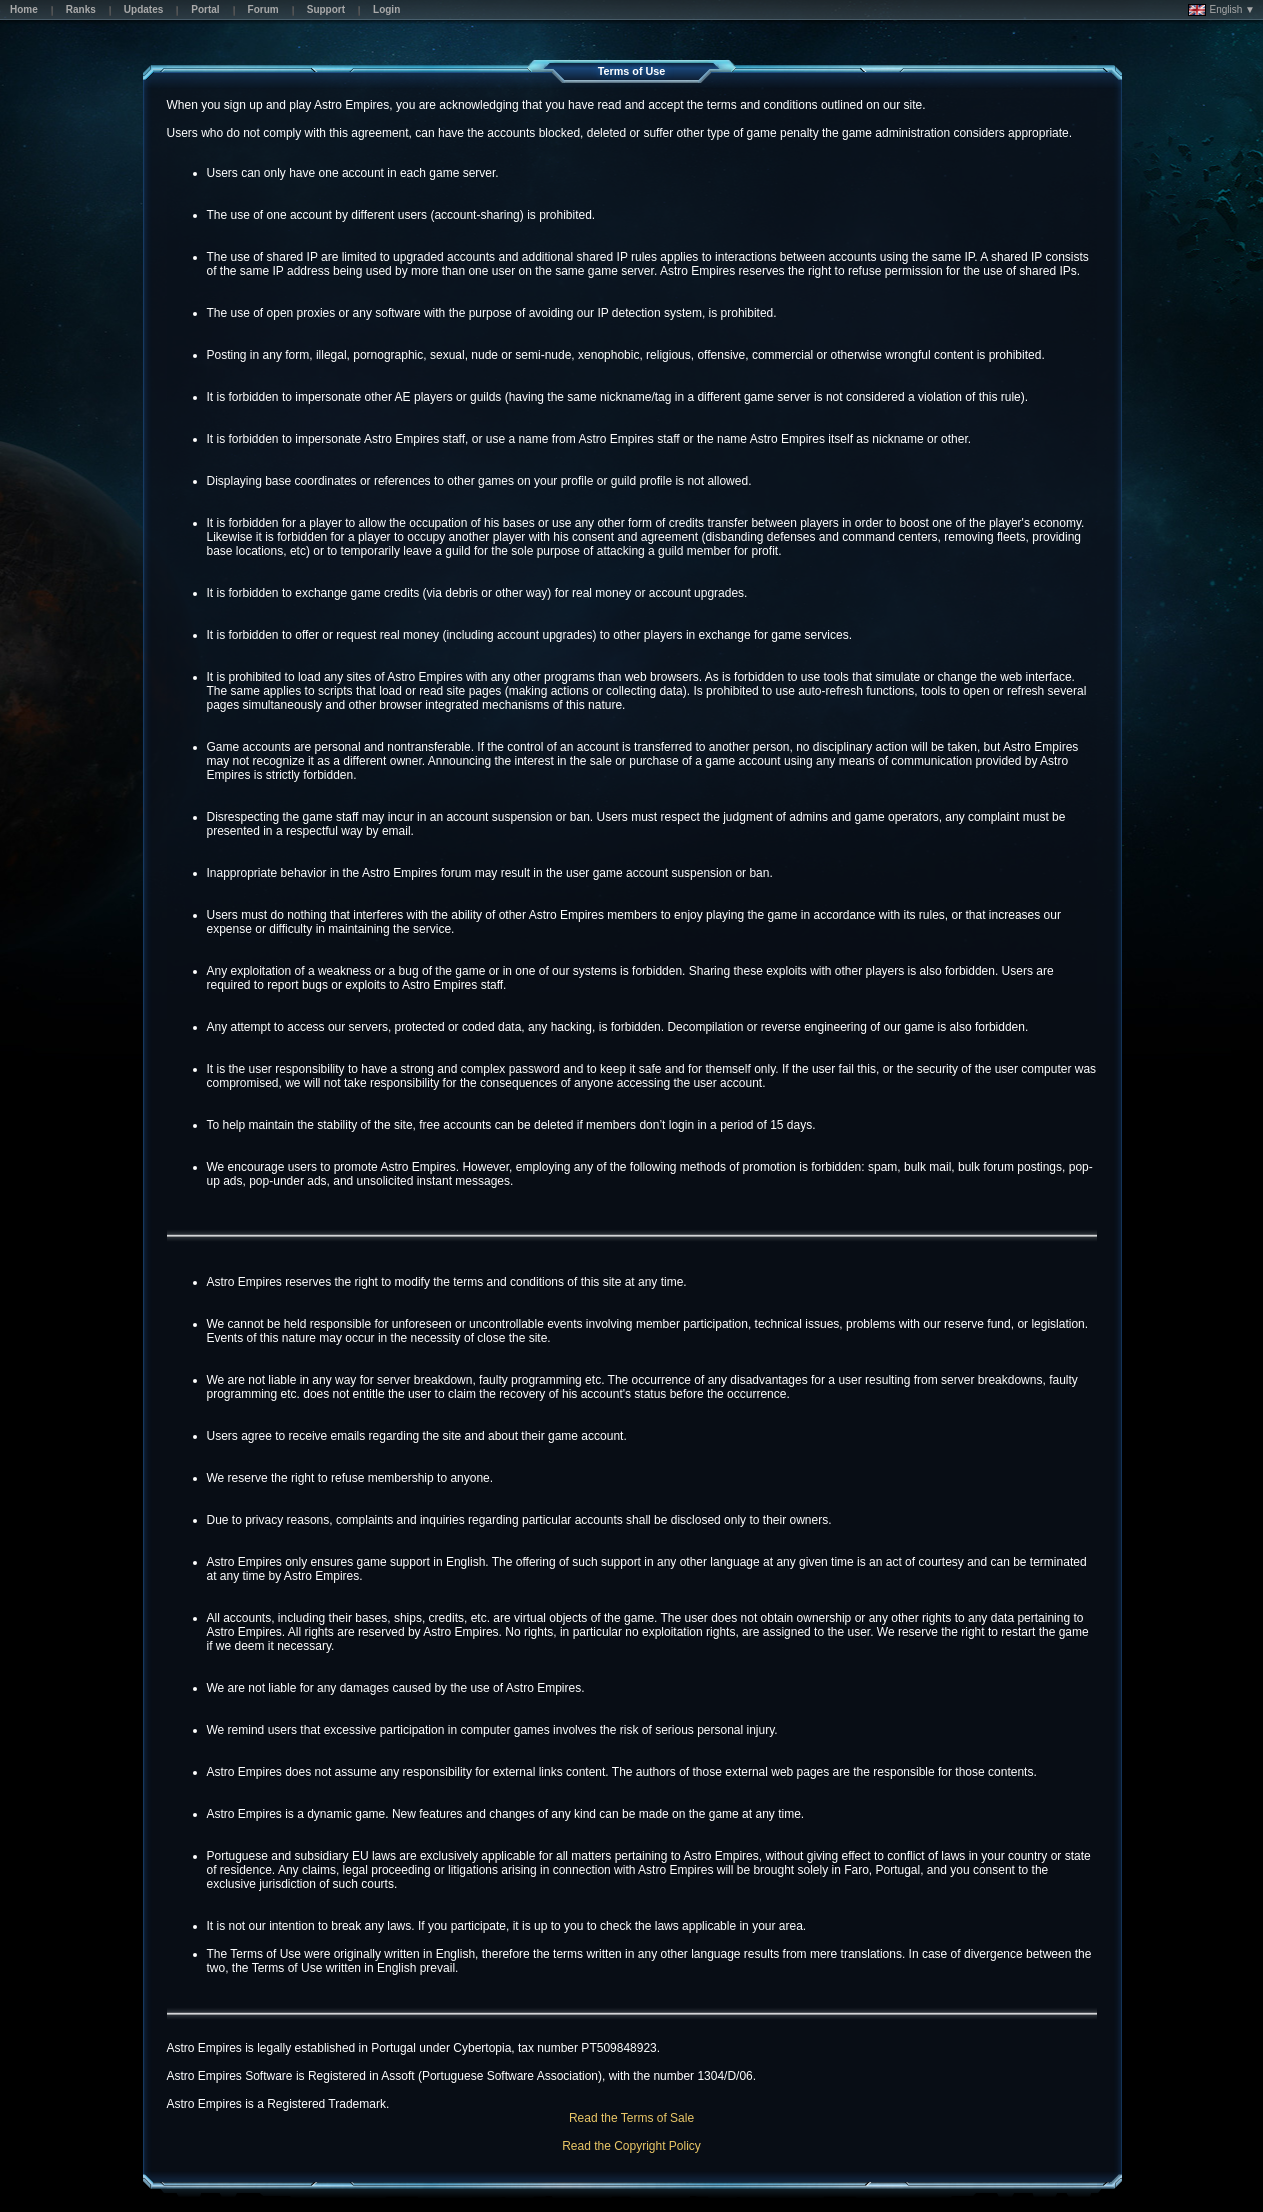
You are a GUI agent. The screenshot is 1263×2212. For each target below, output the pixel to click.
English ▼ (1221, 10)
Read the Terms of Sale (631, 2118)
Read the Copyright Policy (631, 2146)
